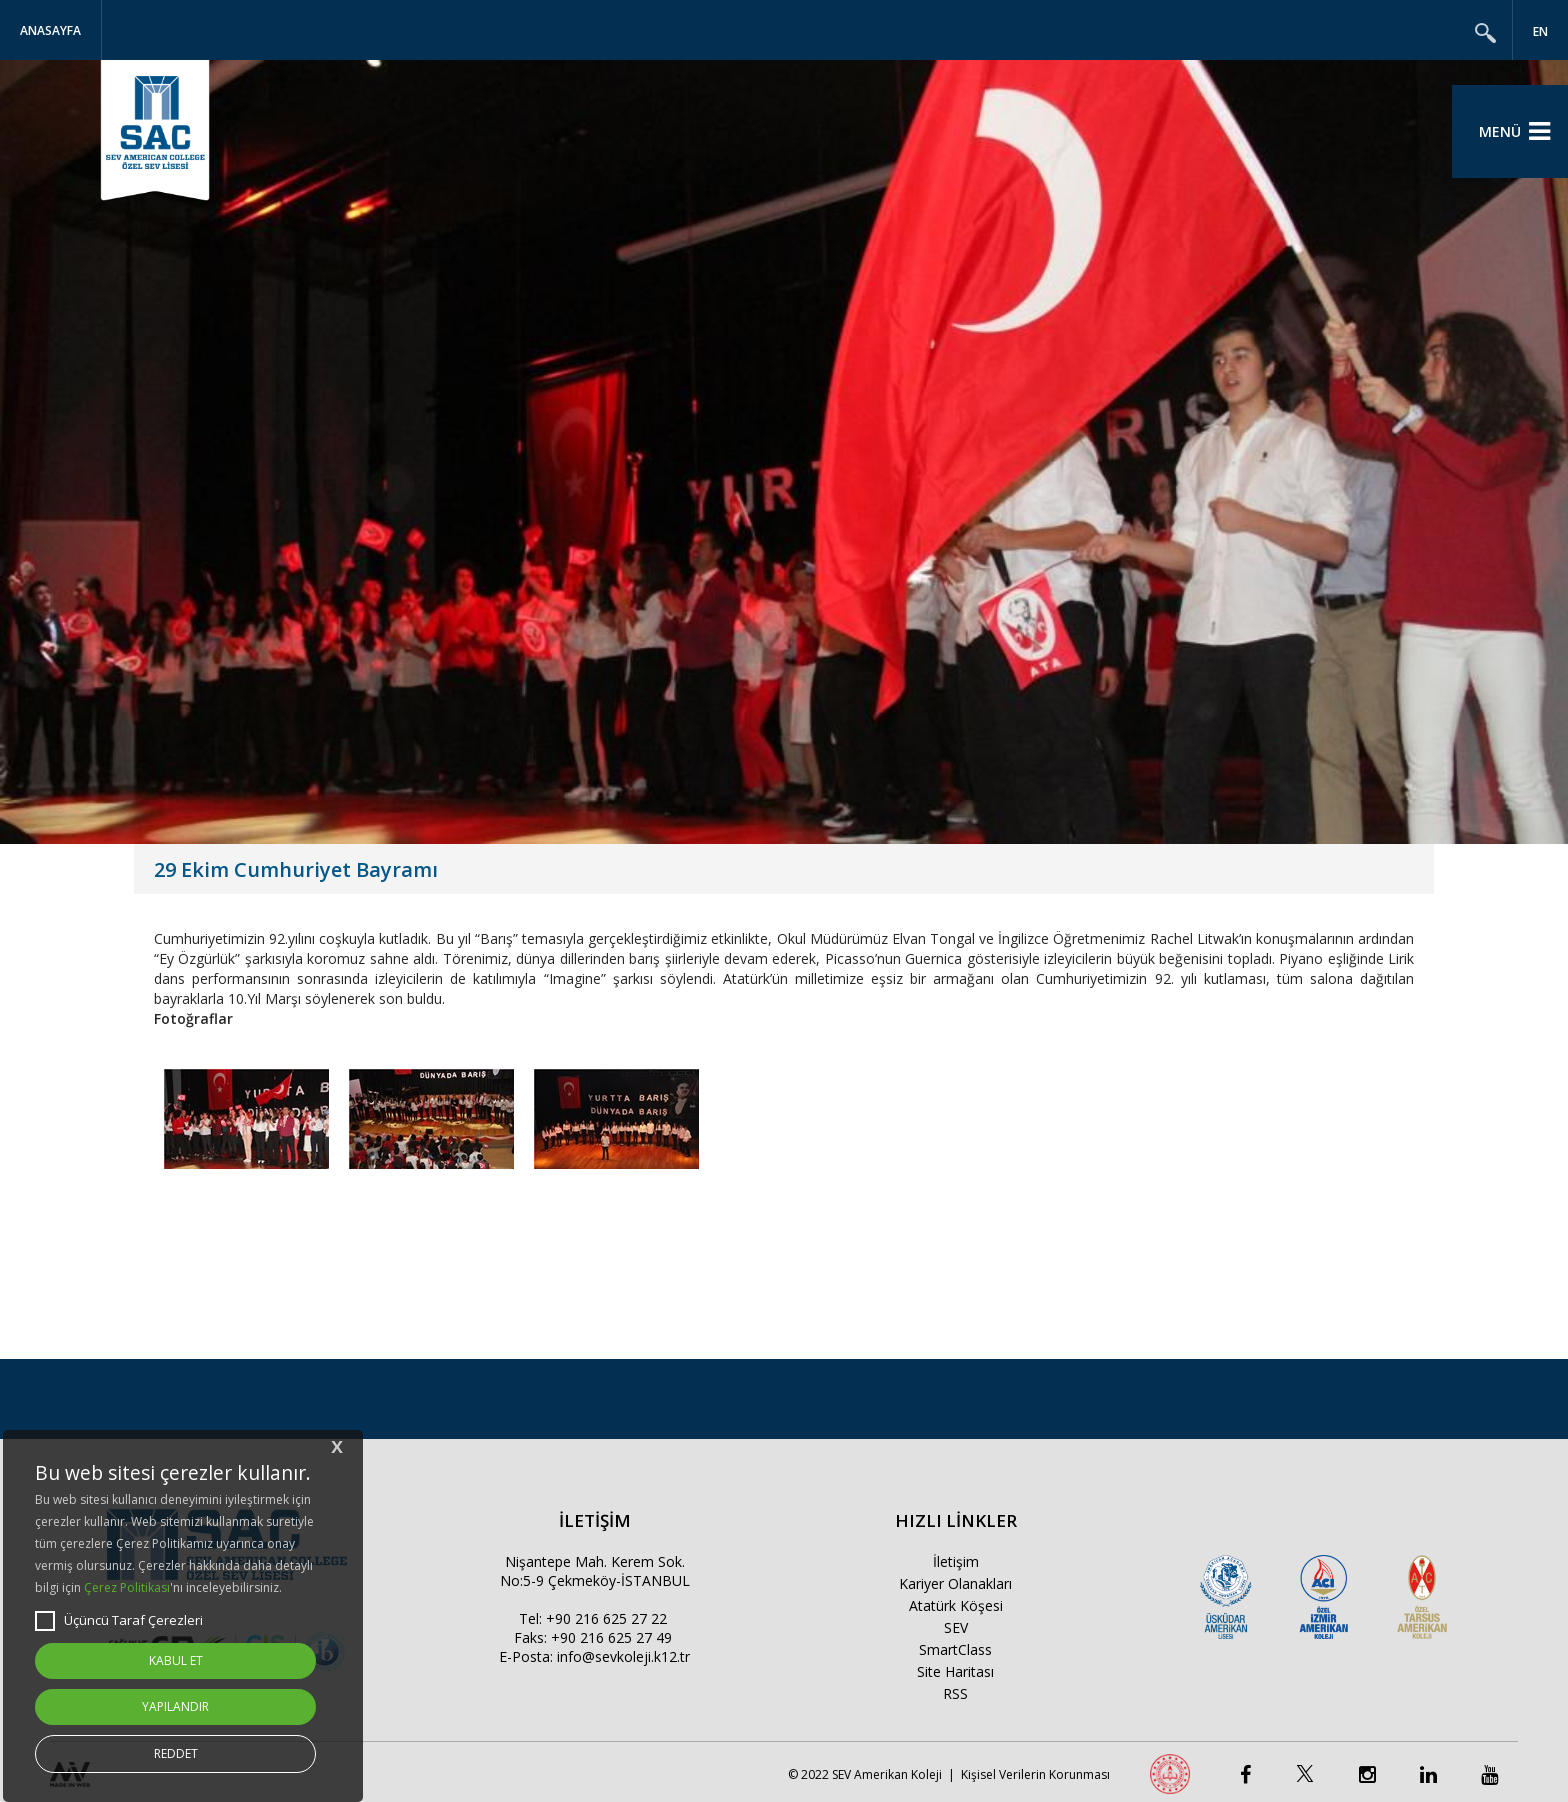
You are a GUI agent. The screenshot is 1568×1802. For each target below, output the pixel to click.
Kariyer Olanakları (955, 1583)
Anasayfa (50, 30)
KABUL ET (176, 1660)
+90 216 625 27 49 (611, 1637)
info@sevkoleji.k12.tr (623, 1656)
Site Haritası (955, 1671)
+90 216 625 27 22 (606, 1618)
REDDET (176, 1753)
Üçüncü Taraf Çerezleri (119, 1621)
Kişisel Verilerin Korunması (1035, 1774)
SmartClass (955, 1649)
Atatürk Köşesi (956, 1605)
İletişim (956, 1561)
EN (1540, 31)
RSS (955, 1693)
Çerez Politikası (127, 1587)
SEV (956, 1627)
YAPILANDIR (175, 1706)
